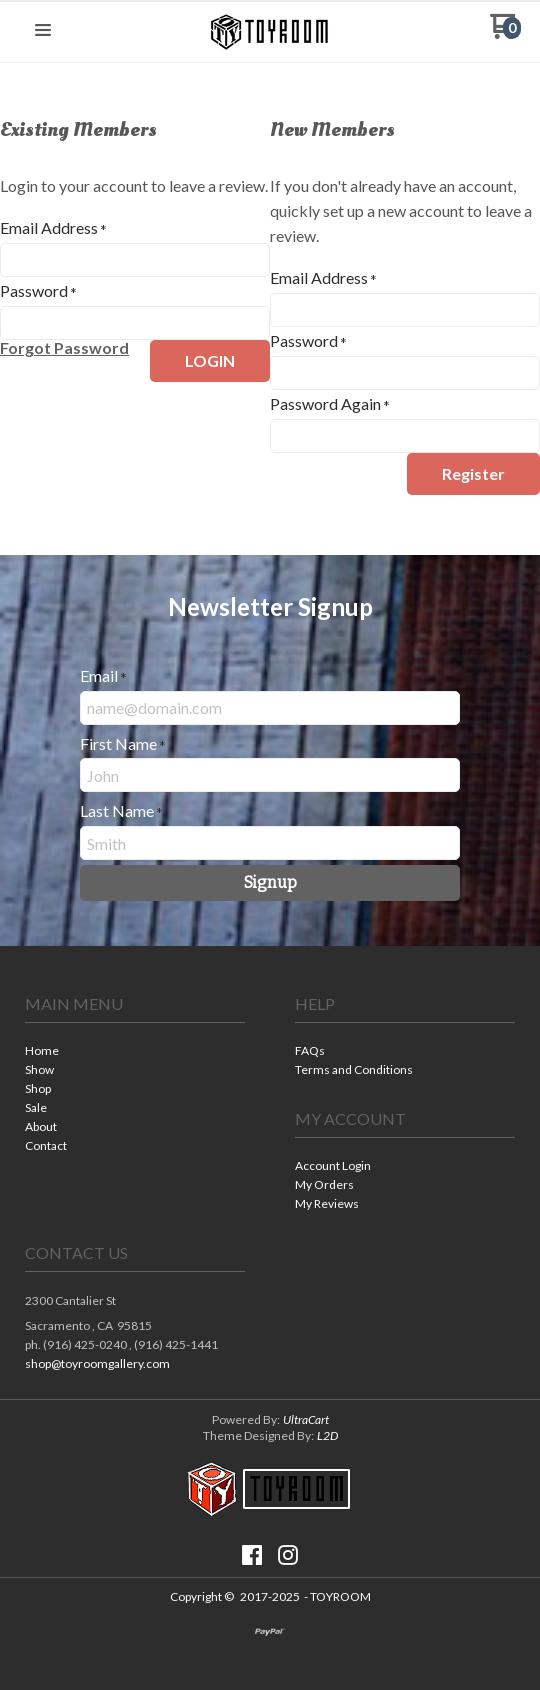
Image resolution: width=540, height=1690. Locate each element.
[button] (43, 31)
